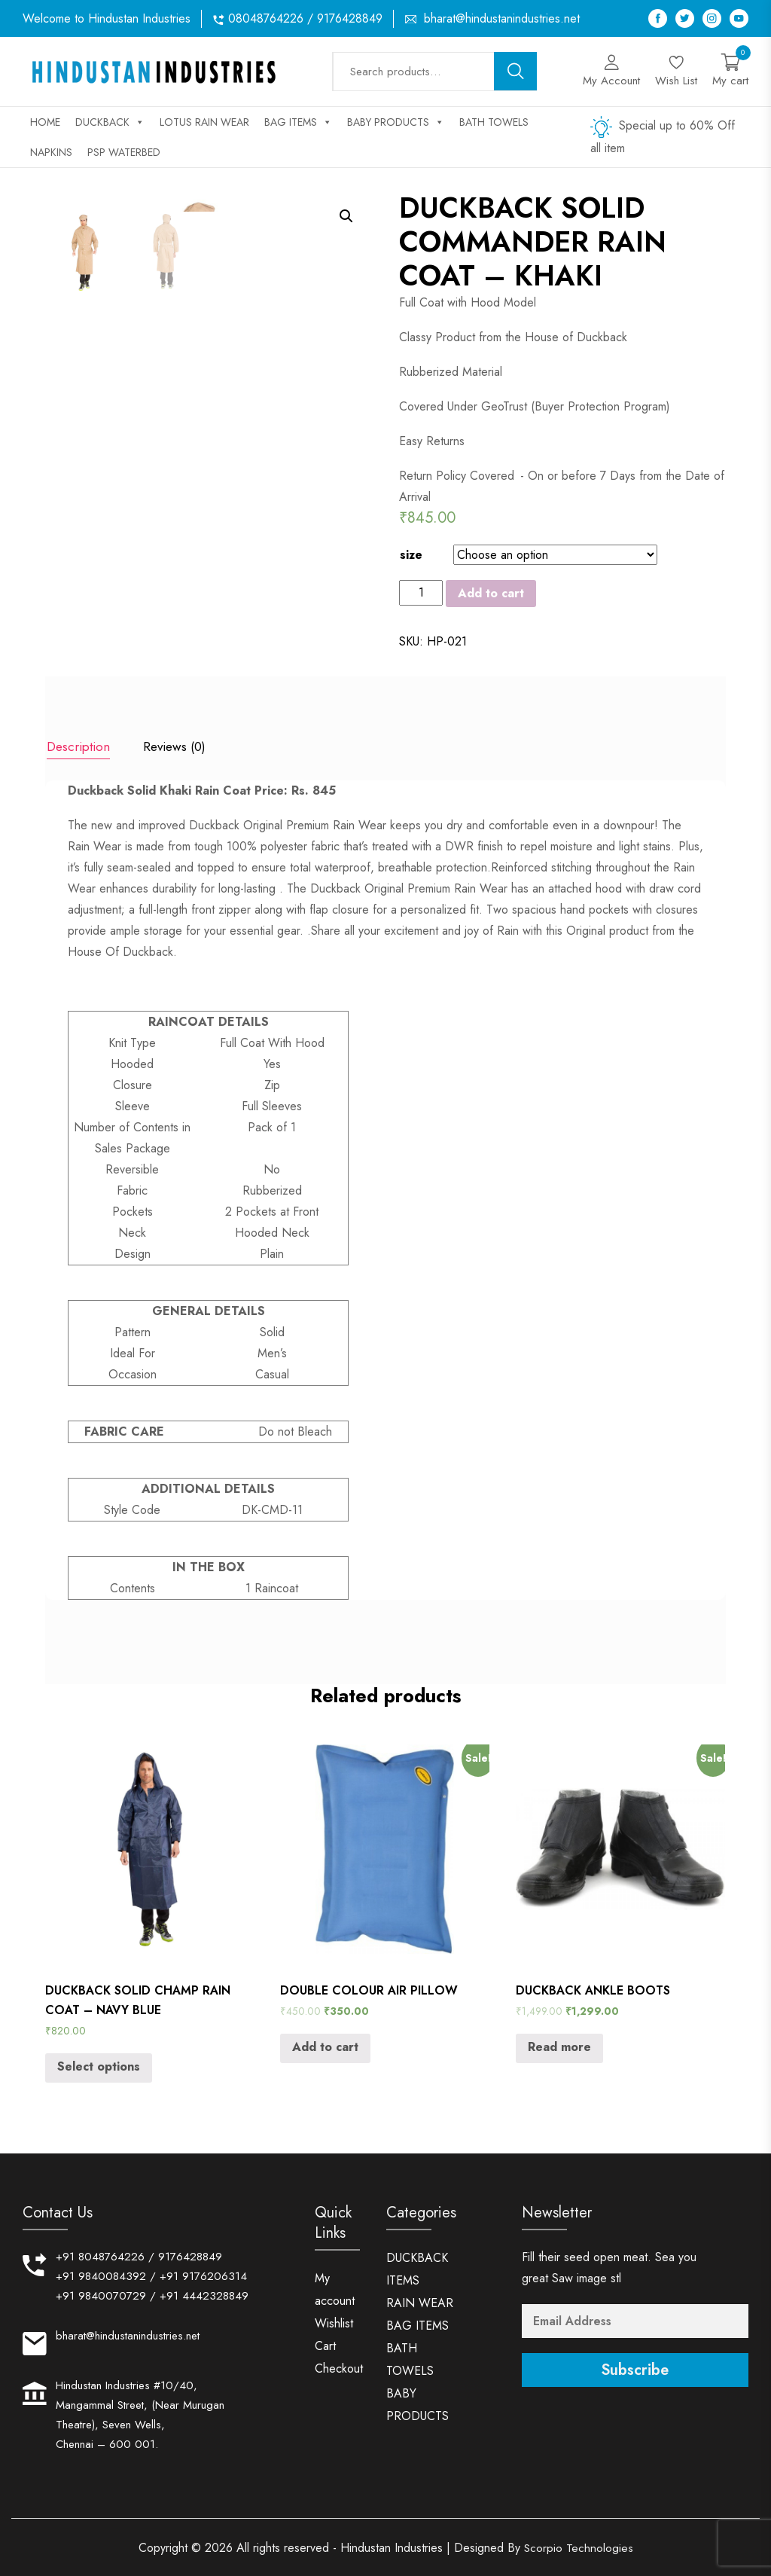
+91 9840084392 (101, 2274)
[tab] (76, 748)
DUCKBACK (110, 122)
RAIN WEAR (419, 2301)
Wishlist (334, 2321)
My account (335, 2288)
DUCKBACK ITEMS (417, 2268)
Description (76, 746)
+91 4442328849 (204, 2294)
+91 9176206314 (203, 2274)
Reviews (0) (177, 746)
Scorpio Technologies (578, 2546)
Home (45, 122)
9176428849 (190, 2255)
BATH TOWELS (494, 122)
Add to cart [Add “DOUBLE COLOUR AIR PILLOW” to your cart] (325, 2044)
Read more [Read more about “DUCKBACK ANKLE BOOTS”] (559, 2044)
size (411, 554)
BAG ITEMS (298, 122)
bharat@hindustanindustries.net (502, 18)
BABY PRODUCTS (395, 122)
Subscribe (635, 2368)
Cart (325, 2344)
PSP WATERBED (123, 152)
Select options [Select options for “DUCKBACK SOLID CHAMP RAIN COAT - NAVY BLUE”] (98, 2064)
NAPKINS (51, 152)
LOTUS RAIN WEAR (204, 122)
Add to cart (491, 593)
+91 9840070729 (101, 2294)
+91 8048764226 (100, 2255)
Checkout (339, 2367)
